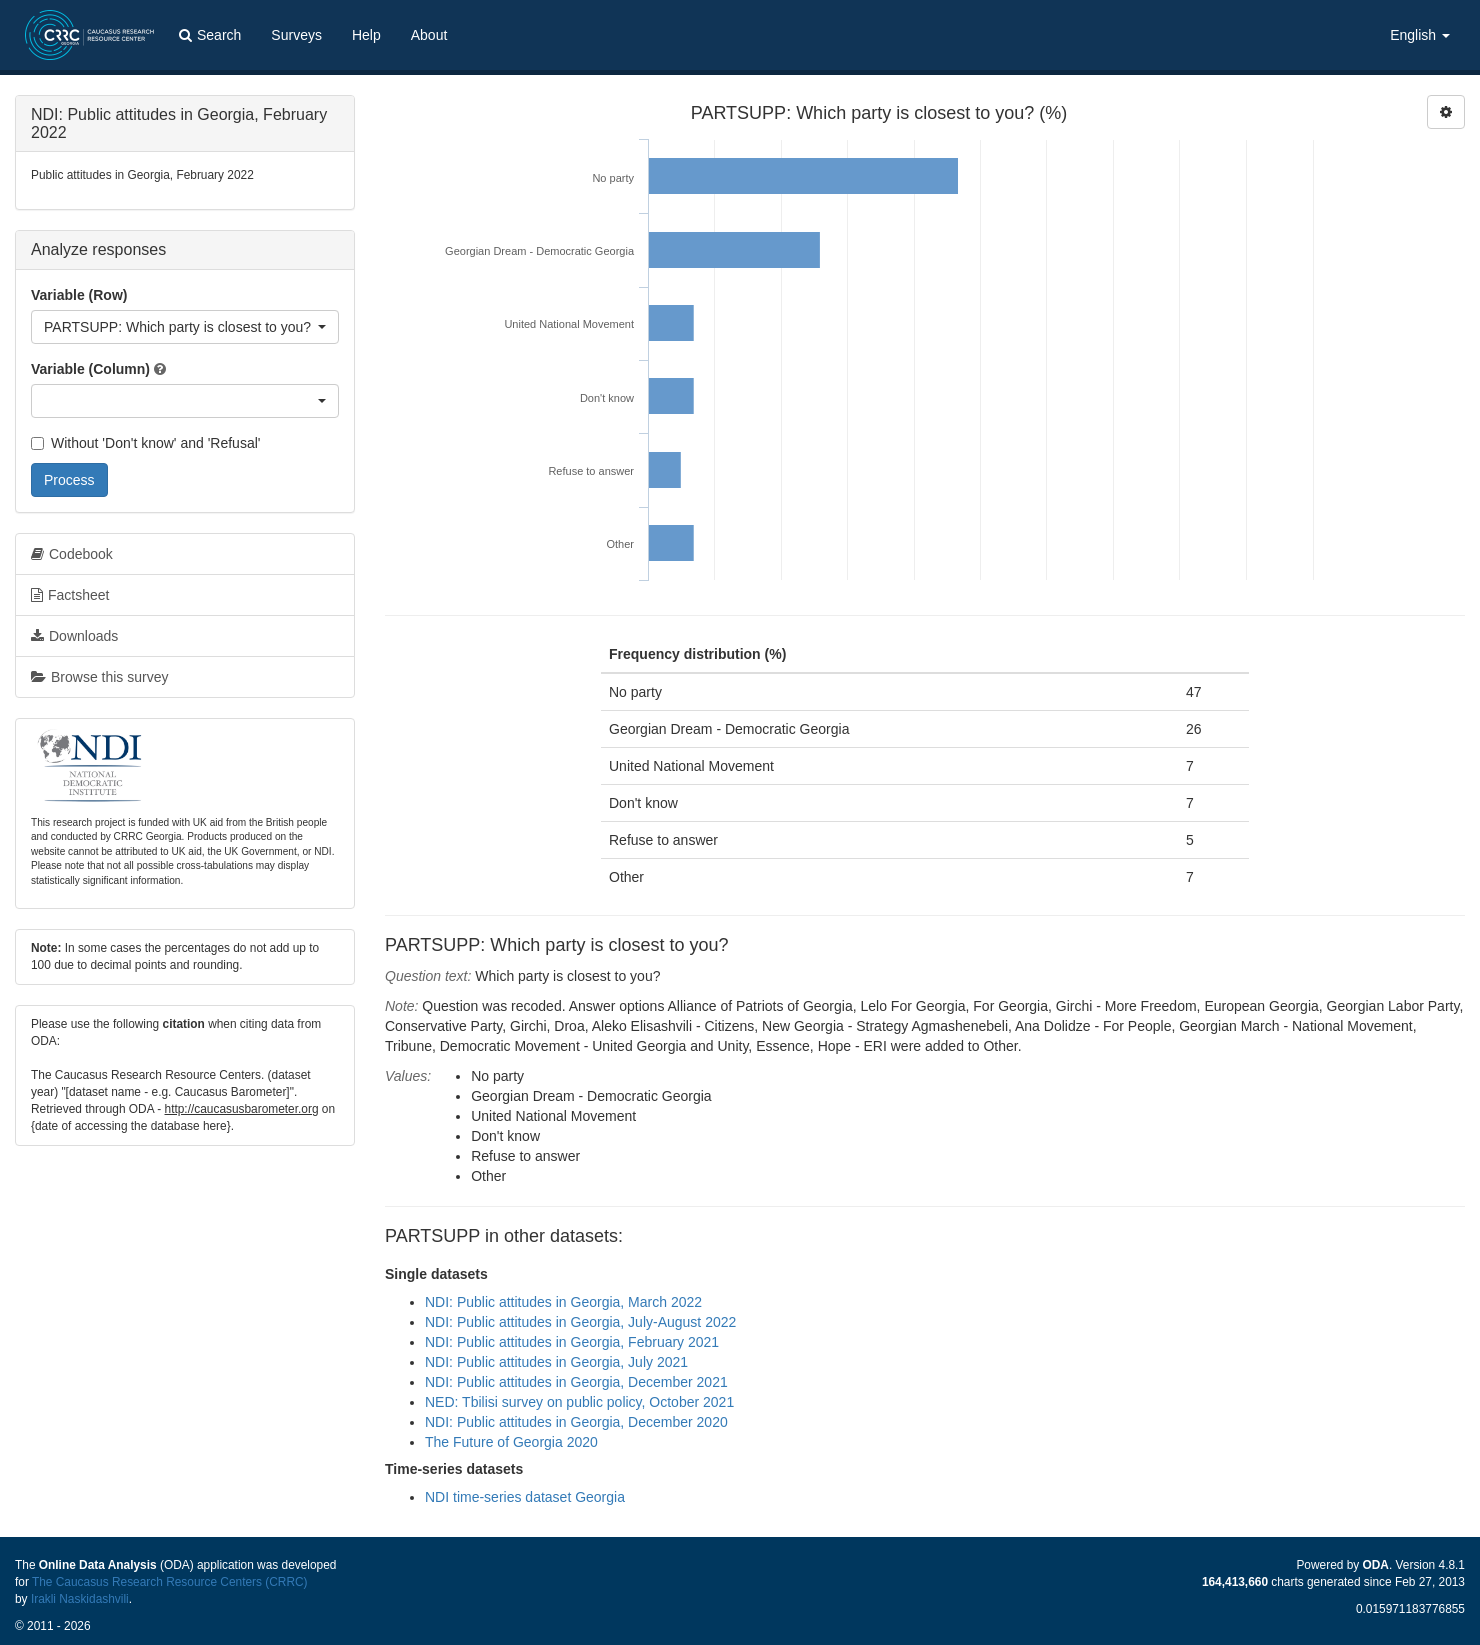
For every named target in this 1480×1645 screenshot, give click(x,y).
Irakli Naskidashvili (80, 1599)
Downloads (74, 636)
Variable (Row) (79, 295)
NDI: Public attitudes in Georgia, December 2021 (576, 1382)
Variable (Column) (90, 369)
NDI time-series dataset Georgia (525, 1497)
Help (366, 35)
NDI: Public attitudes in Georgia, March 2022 (563, 1302)
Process (69, 480)
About (429, 35)
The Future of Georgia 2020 (511, 1442)
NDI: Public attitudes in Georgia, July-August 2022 (580, 1322)
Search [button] (210, 35)
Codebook (72, 554)
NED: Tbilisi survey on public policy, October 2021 (579, 1402)
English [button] (1420, 35)
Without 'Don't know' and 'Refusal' (145, 443)
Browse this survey (99, 677)
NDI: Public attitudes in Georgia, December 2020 (576, 1422)
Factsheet (70, 595)
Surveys (296, 35)
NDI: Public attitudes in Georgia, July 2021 (556, 1362)
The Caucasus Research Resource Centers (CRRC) (170, 1582)
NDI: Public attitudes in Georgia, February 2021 (572, 1342)
